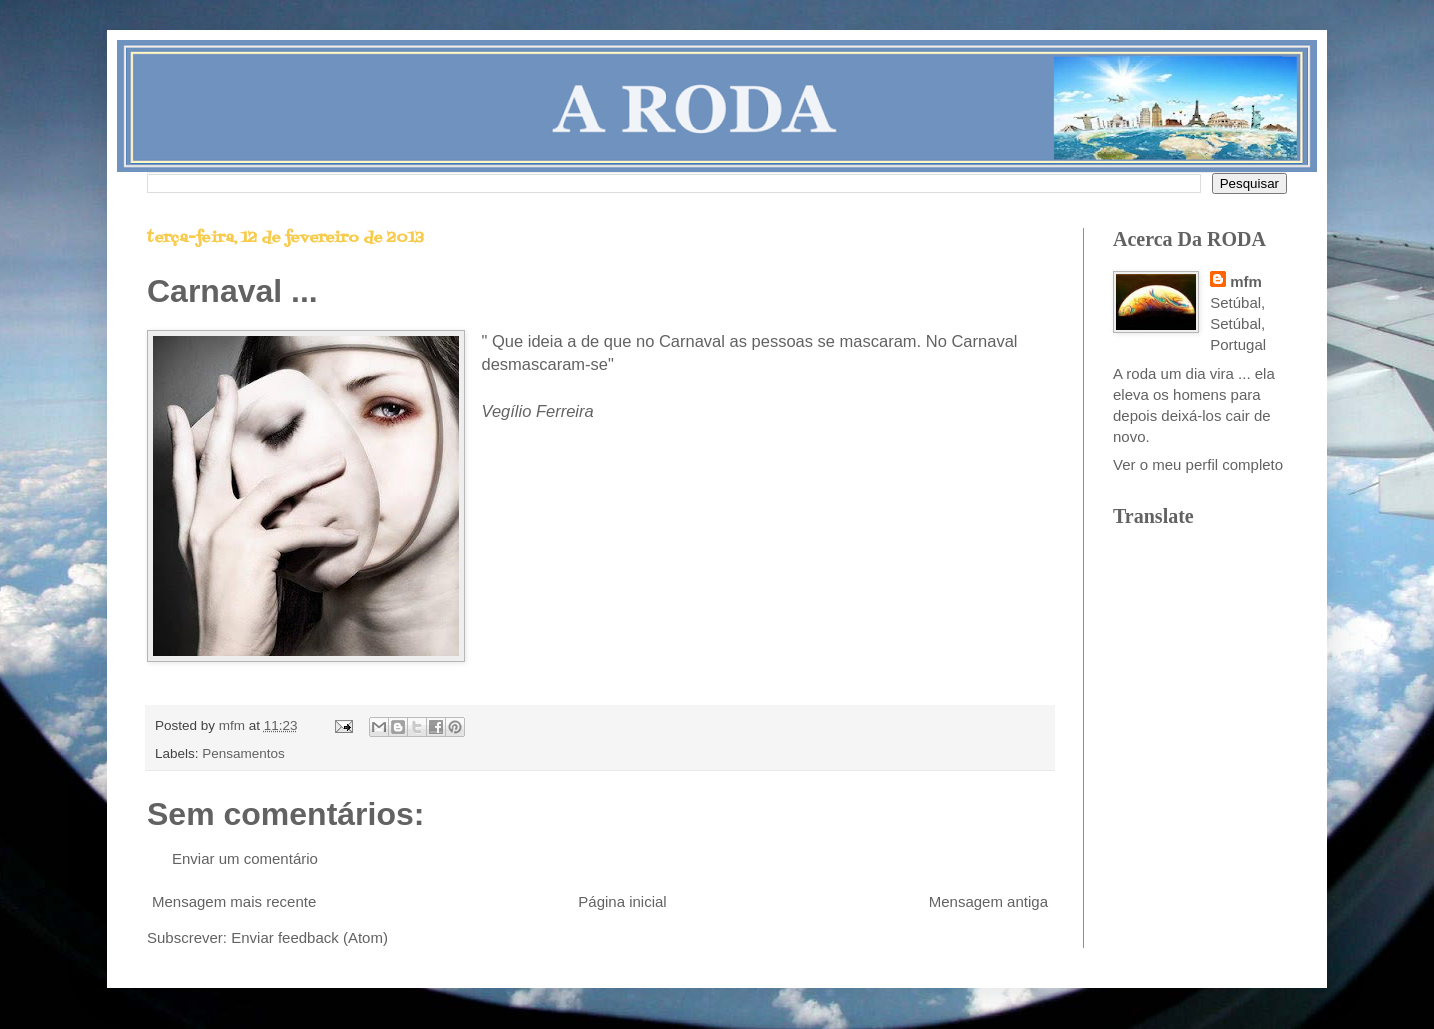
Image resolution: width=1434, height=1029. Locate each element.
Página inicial (622, 901)
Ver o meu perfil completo (1198, 464)
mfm (1246, 281)
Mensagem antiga (988, 901)
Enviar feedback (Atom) (309, 937)
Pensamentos (243, 753)
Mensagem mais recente (234, 901)
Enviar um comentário (245, 858)
